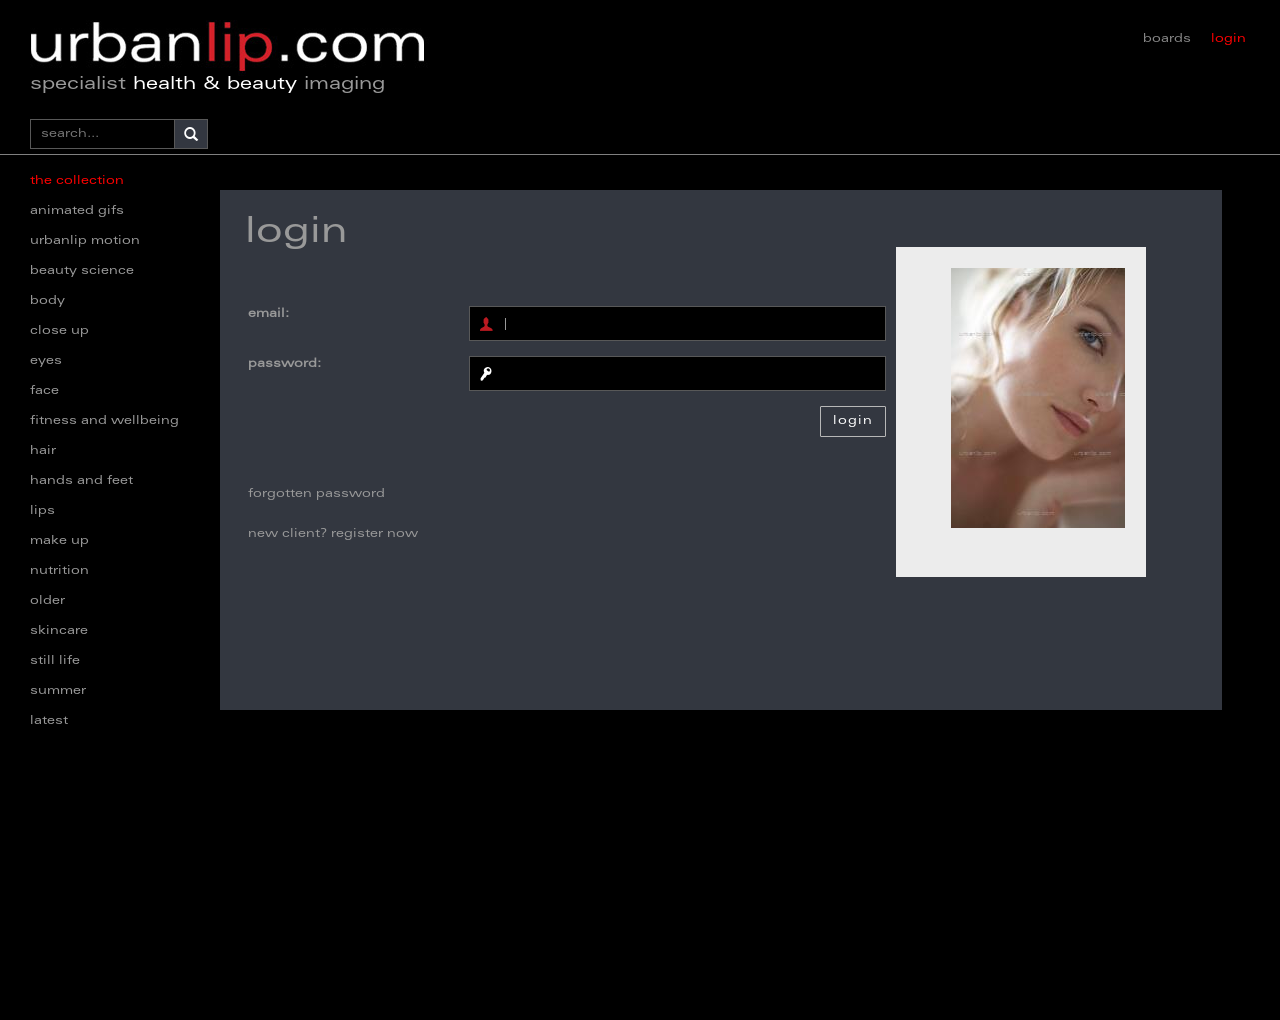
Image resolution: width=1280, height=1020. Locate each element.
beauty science (82, 271)
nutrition (59, 571)
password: (284, 364)
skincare (59, 631)
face (44, 391)
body (47, 301)
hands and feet (81, 481)
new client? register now (333, 534)
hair (43, 451)
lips (42, 511)
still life (55, 661)
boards (1167, 39)
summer (58, 691)
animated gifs (77, 211)
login (1228, 39)
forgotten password (316, 494)
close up (59, 331)
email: (268, 314)
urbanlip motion (85, 241)
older (47, 601)
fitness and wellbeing (104, 421)
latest (49, 721)
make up (59, 541)
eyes (46, 361)
